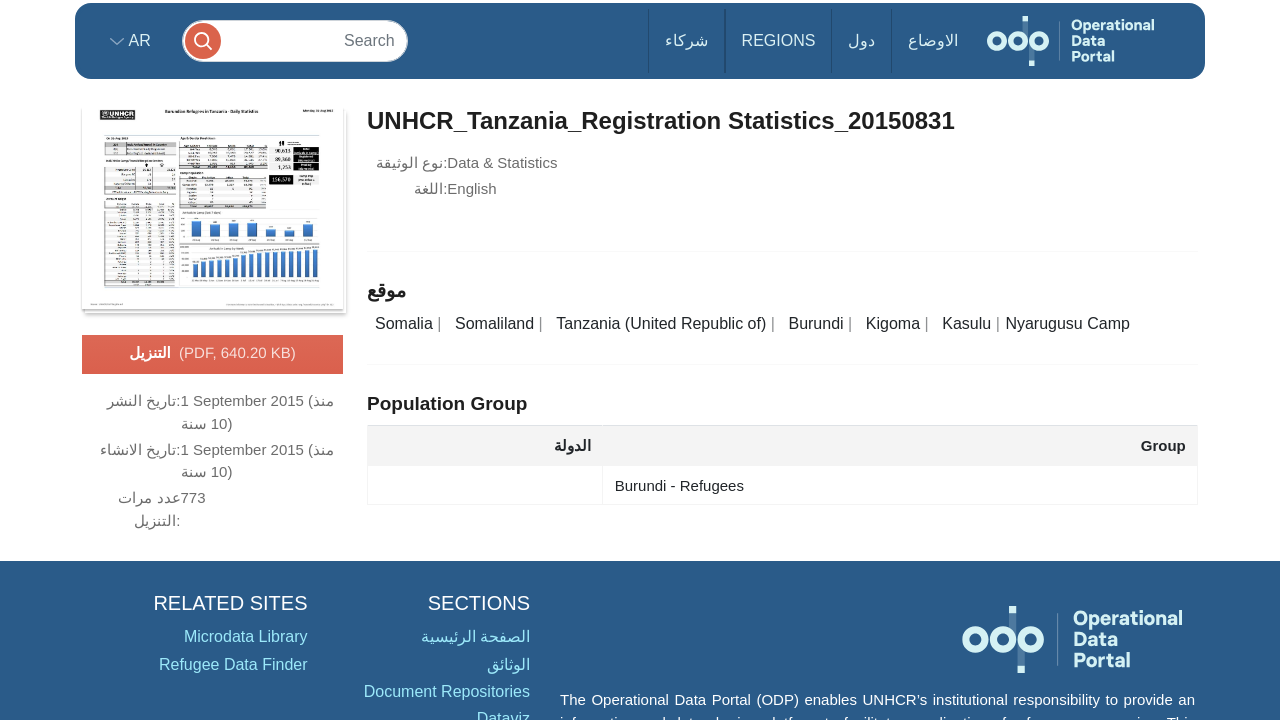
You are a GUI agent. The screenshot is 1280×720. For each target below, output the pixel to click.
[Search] (295, 40)
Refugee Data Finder (233, 664)
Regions (779, 40)
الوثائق (508, 664)
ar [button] (137, 40)
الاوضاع (933, 40)
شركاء (686, 40)
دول (861, 40)
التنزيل (212, 354)
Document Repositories (447, 691)
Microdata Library (246, 636)
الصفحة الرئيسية (475, 636)
